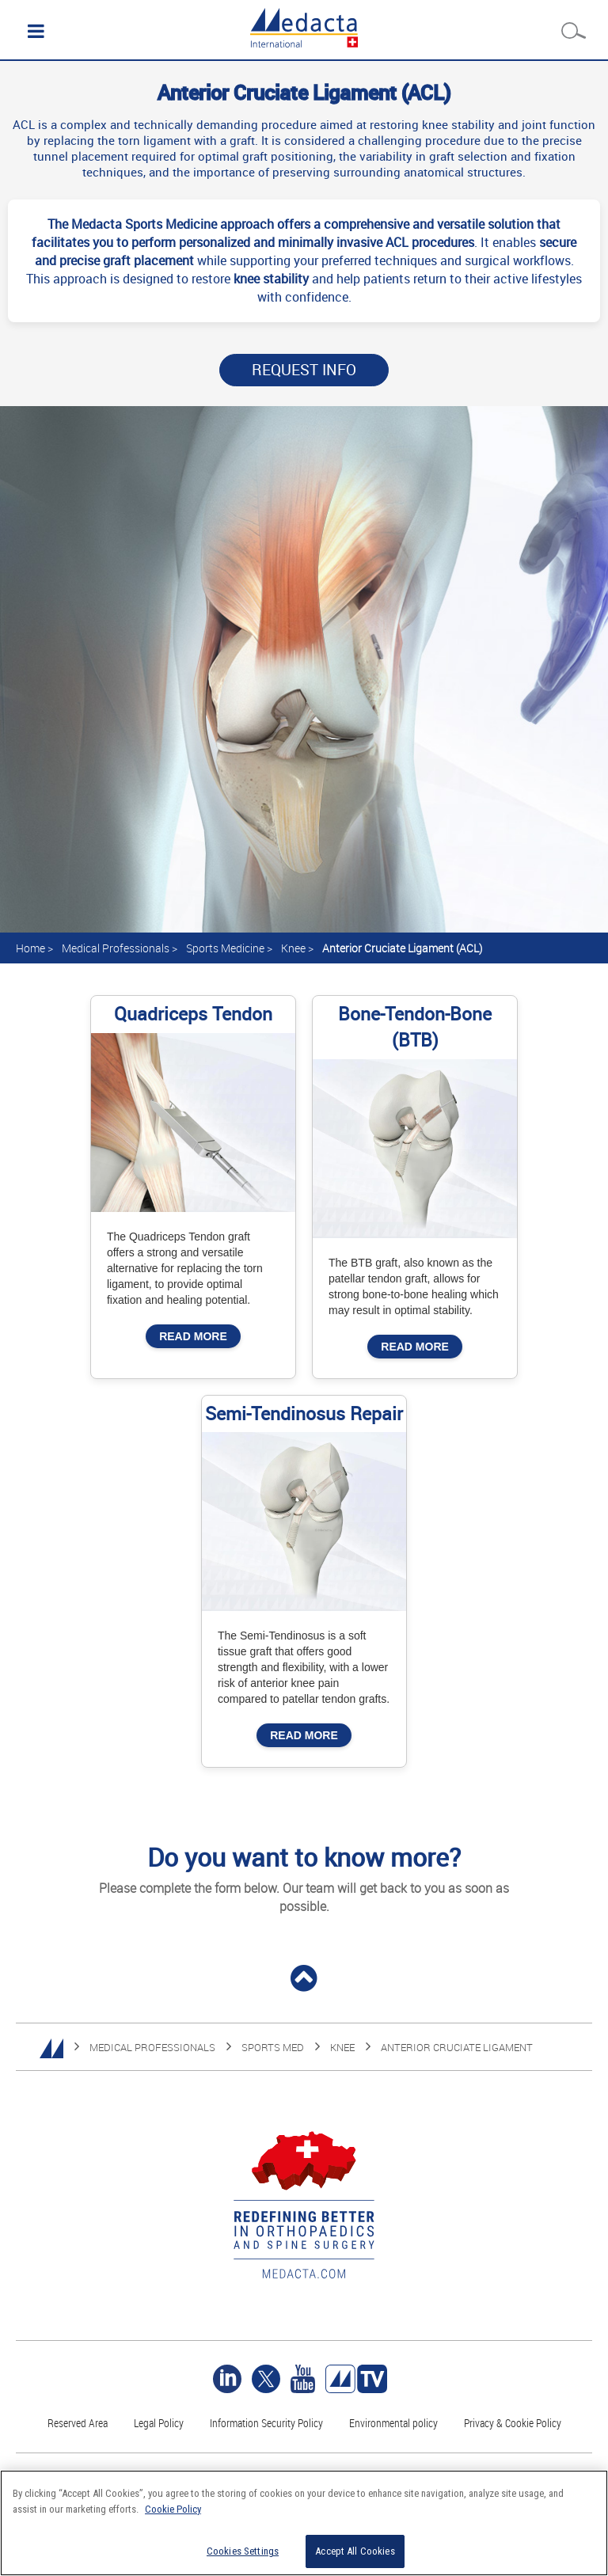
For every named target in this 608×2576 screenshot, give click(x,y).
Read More (193, 1336)
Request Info (304, 369)
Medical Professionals (115, 948)
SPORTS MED (272, 2047)
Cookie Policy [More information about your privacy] (173, 2509)
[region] (304, 2523)
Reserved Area (78, 2422)
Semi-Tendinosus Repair (304, 1413)
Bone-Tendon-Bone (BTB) (415, 1026)
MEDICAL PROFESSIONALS (152, 2047)
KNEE (342, 2047)
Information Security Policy (266, 2422)
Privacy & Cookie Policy (512, 2422)
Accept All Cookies (354, 2551)
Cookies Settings (243, 2551)
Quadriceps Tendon (193, 1013)
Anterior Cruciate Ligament (457, 2047)
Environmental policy (393, 2422)
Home (30, 948)
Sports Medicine (225, 948)
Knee (293, 948)
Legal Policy (159, 2422)
